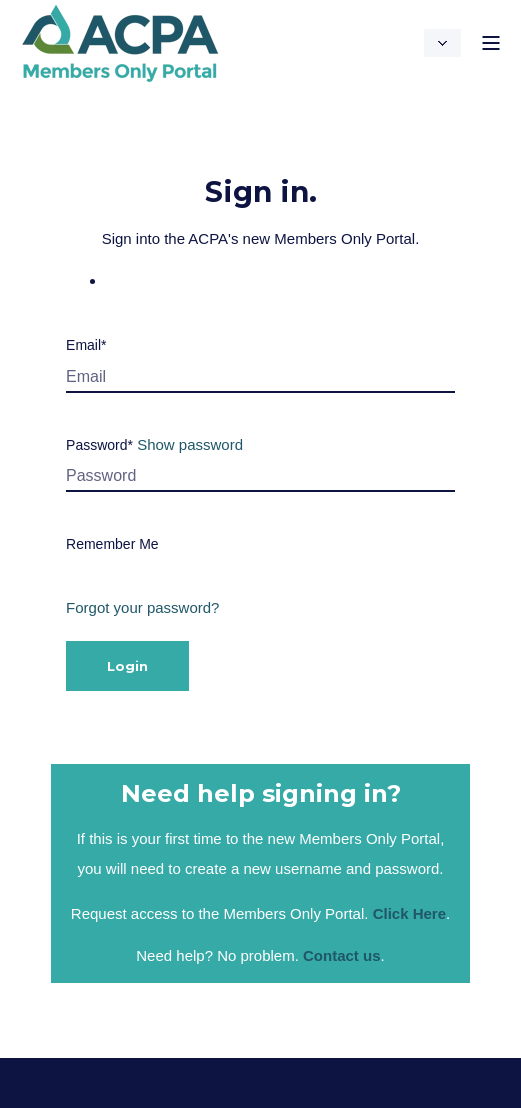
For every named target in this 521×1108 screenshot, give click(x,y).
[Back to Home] (120, 70)
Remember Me (112, 544)
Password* (99, 445)
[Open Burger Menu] (491, 43)
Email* (86, 345)
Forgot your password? (142, 607)
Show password (190, 444)
